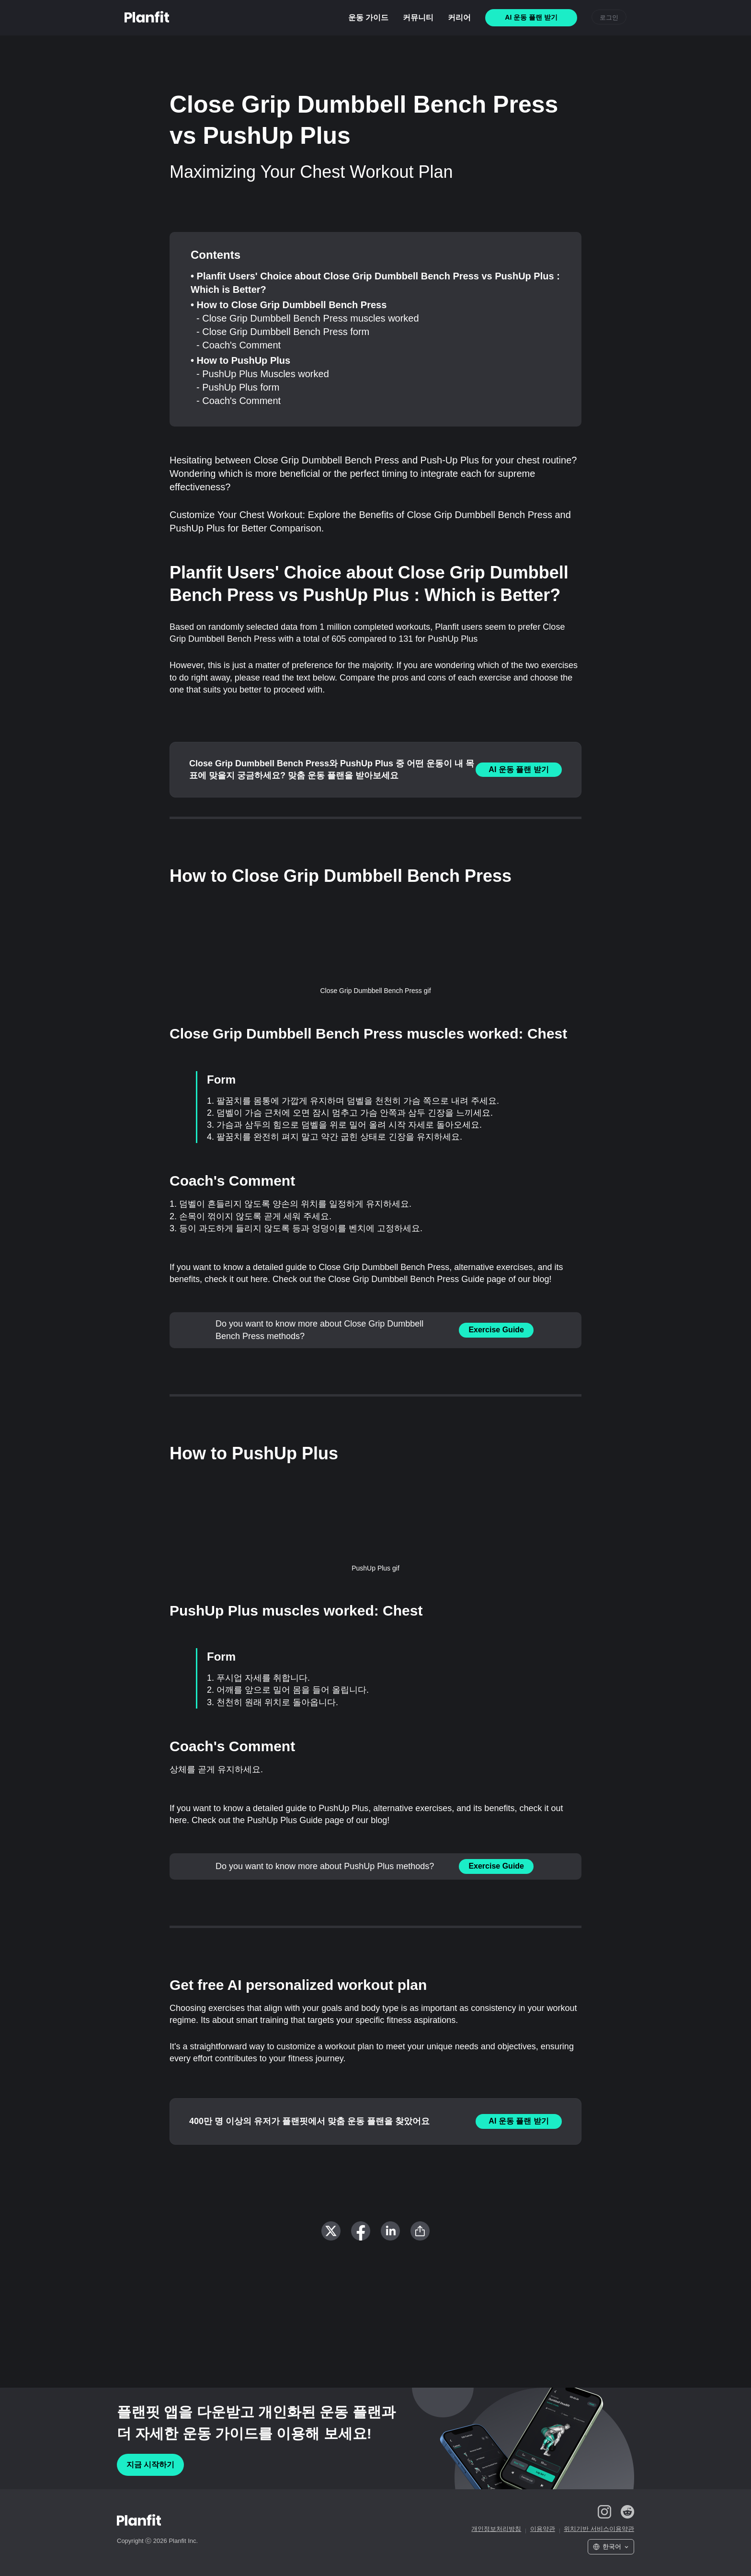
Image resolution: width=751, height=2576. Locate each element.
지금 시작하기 (150, 2464)
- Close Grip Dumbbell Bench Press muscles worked (307, 318)
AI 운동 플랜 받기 (518, 769)
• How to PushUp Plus (240, 360)
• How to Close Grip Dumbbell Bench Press (289, 305)
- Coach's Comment (238, 345)
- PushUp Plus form (237, 387)
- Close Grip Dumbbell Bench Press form (282, 331)
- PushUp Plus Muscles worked (262, 374)
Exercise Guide (496, 1330)
